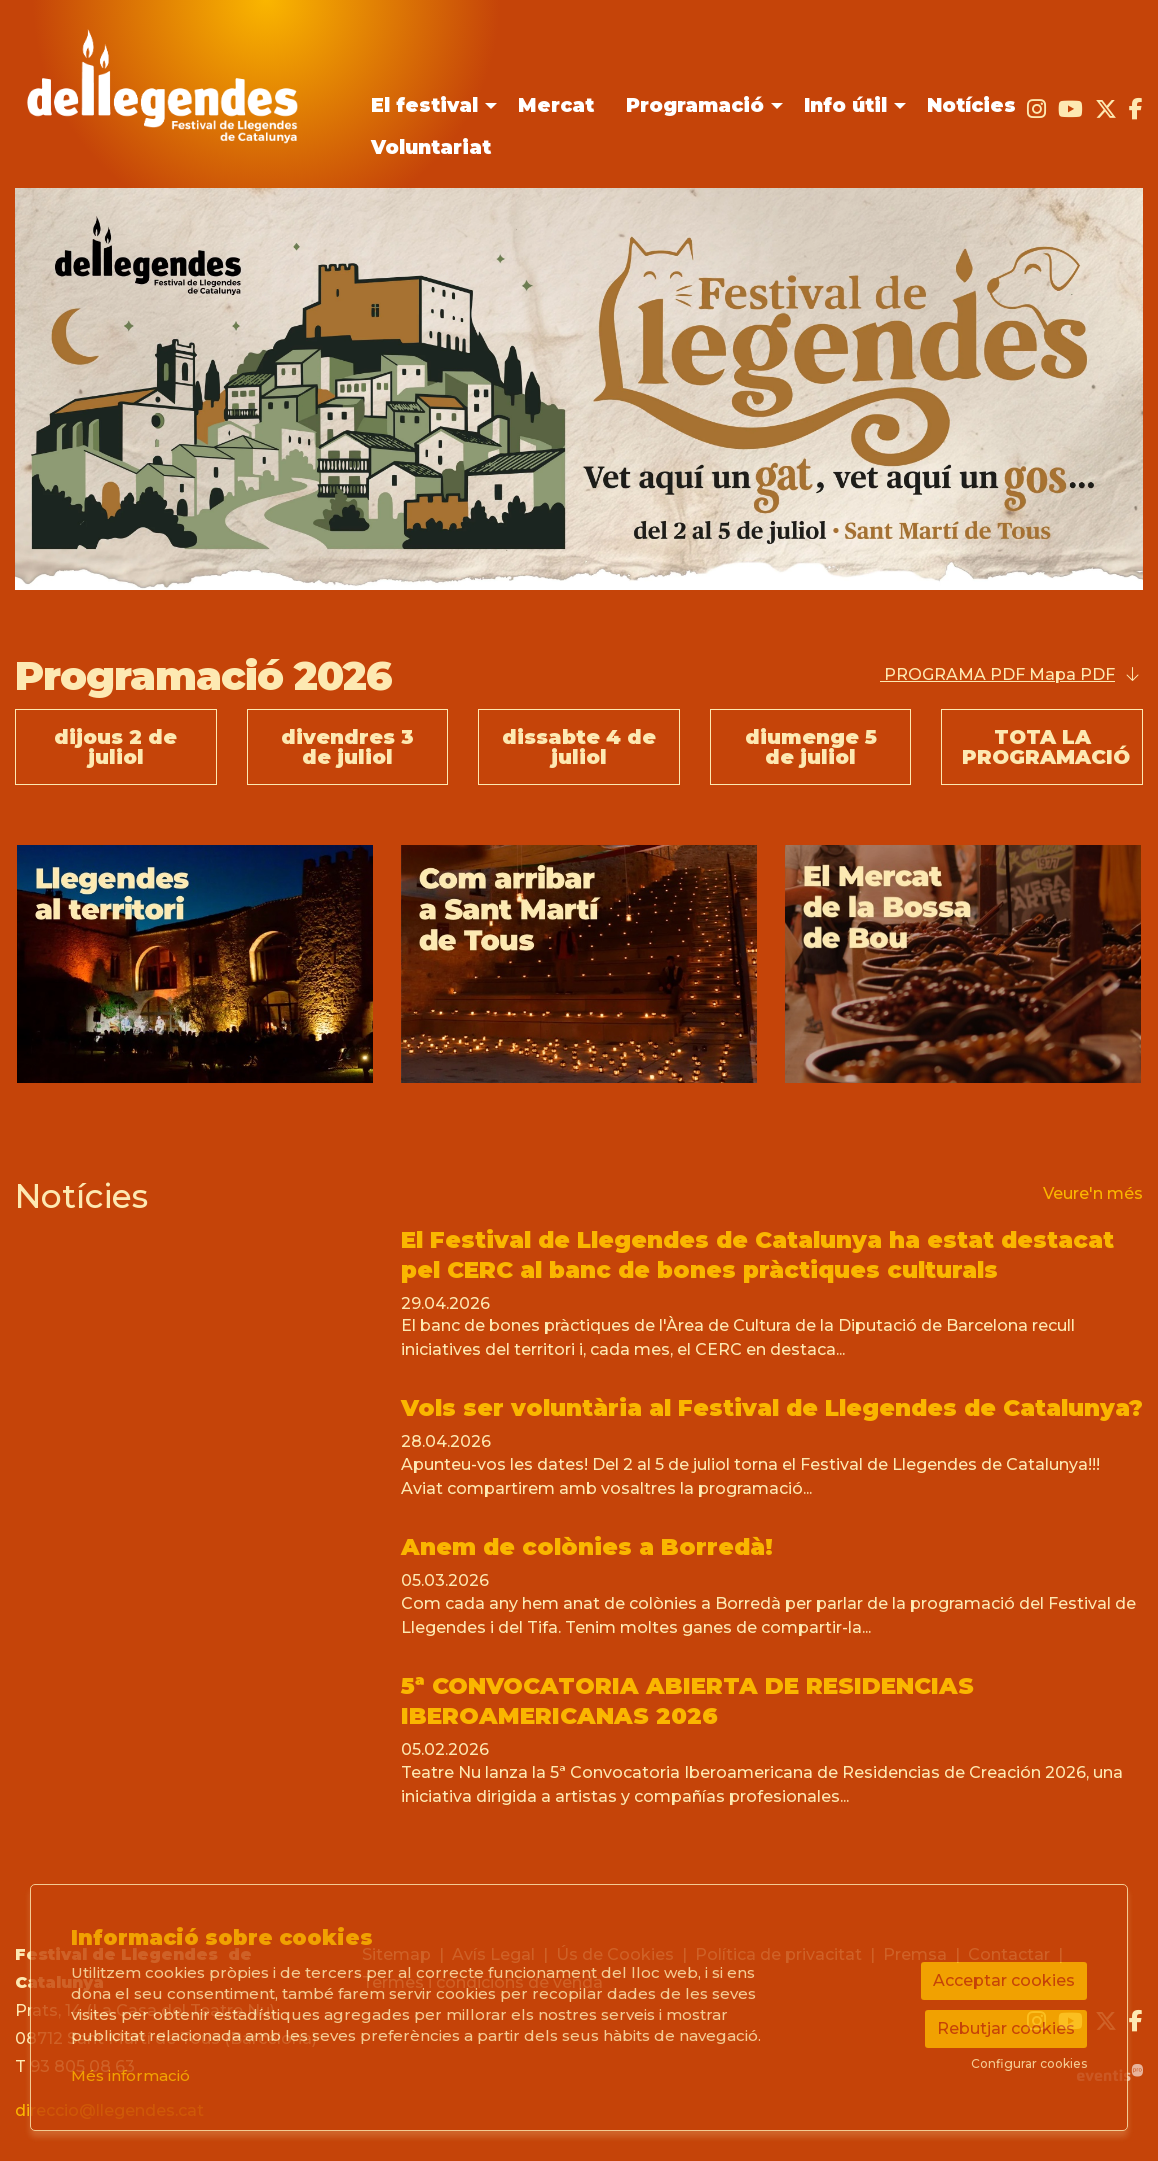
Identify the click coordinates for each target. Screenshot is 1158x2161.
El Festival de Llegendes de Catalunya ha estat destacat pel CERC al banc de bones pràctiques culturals (757, 1255)
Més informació (130, 2075)
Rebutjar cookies (1006, 2028)
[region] (579, 963)
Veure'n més (1093, 1193)
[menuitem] (428, 106)
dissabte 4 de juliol (579, 747)
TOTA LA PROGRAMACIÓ (1046, 747)
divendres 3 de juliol (347, 747)
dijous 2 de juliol (115, 747)
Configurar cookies (1029, 2064)
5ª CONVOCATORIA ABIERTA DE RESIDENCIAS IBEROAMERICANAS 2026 (687, 1701)
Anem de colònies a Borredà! (587, 1547)
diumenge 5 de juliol (811, 747)
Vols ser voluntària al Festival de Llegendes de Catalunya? (772, 1408)
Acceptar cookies (1004, 1980)
